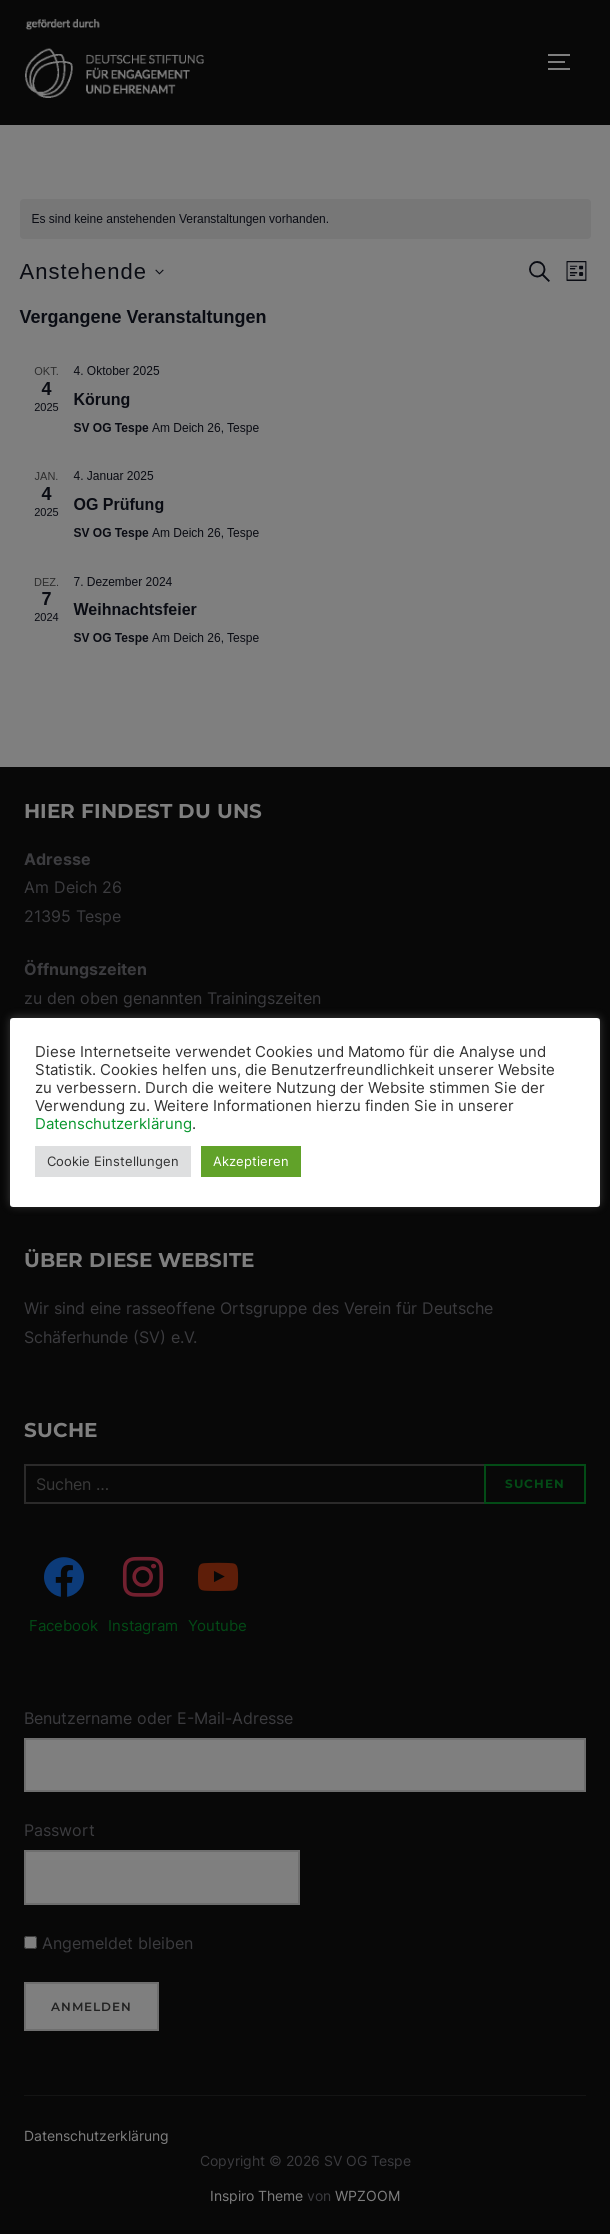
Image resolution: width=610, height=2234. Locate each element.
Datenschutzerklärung (114, 1124)
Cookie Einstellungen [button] (114, 1161)
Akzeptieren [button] (252, 1161)
